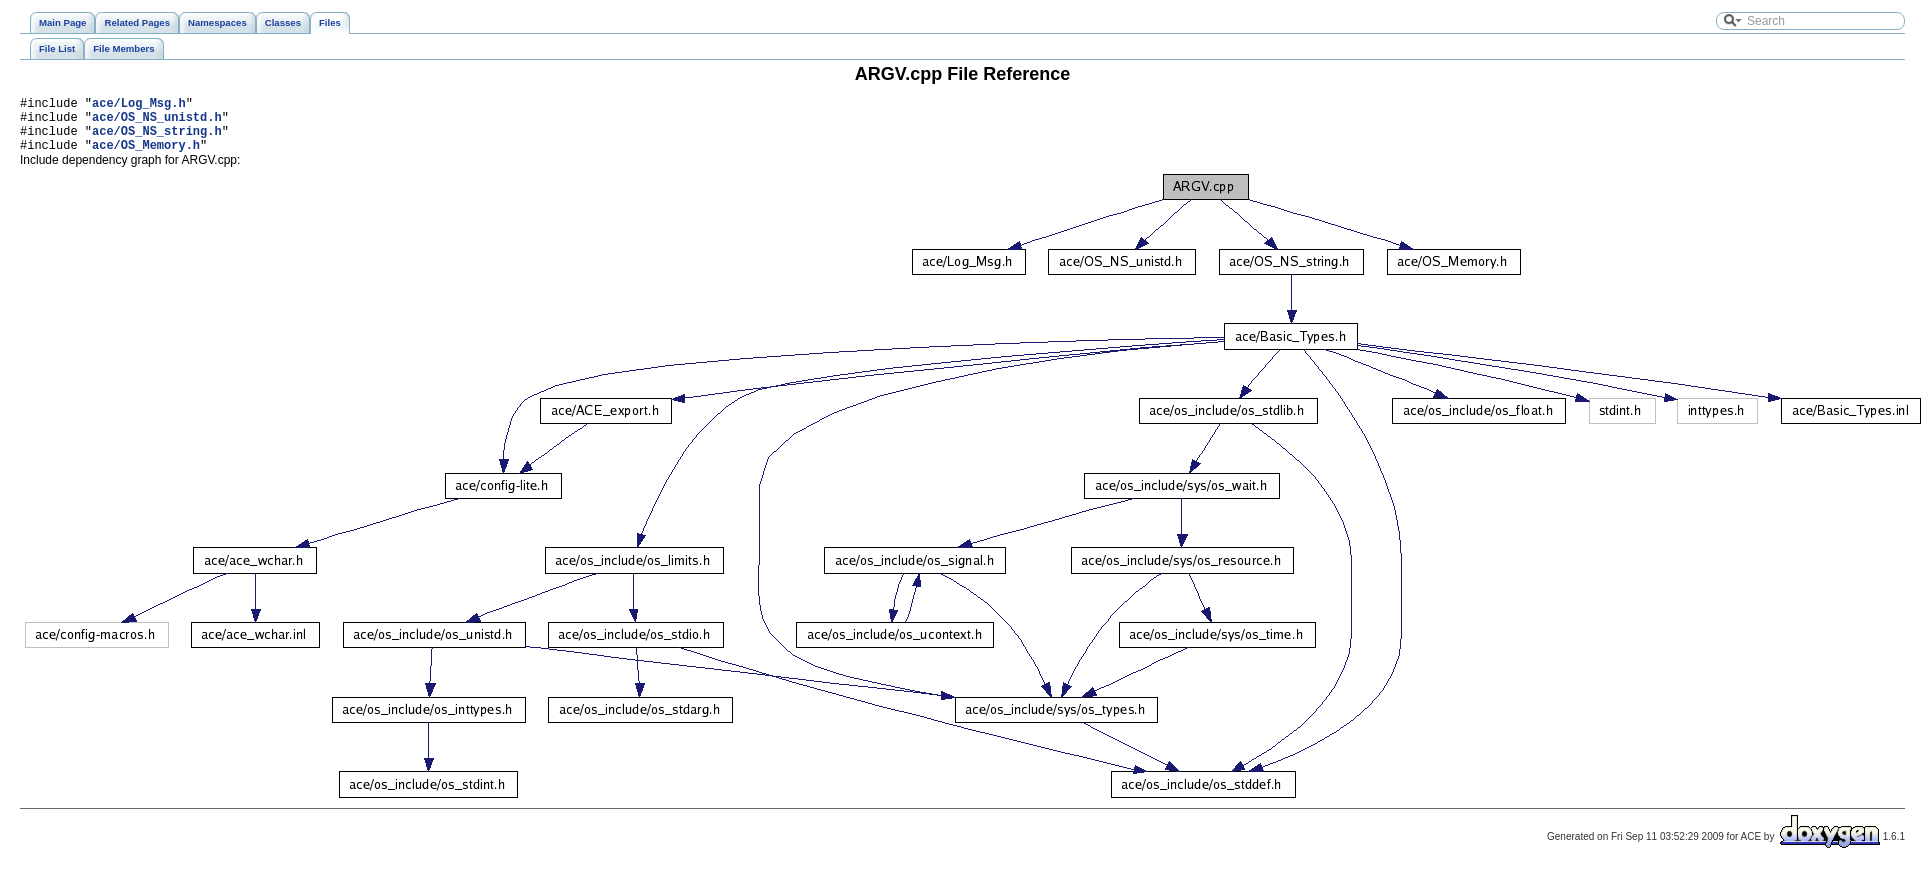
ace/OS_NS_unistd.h (157, 122)
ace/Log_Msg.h (139, 105)
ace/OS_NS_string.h (157, 139)
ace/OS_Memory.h (146, 156)
